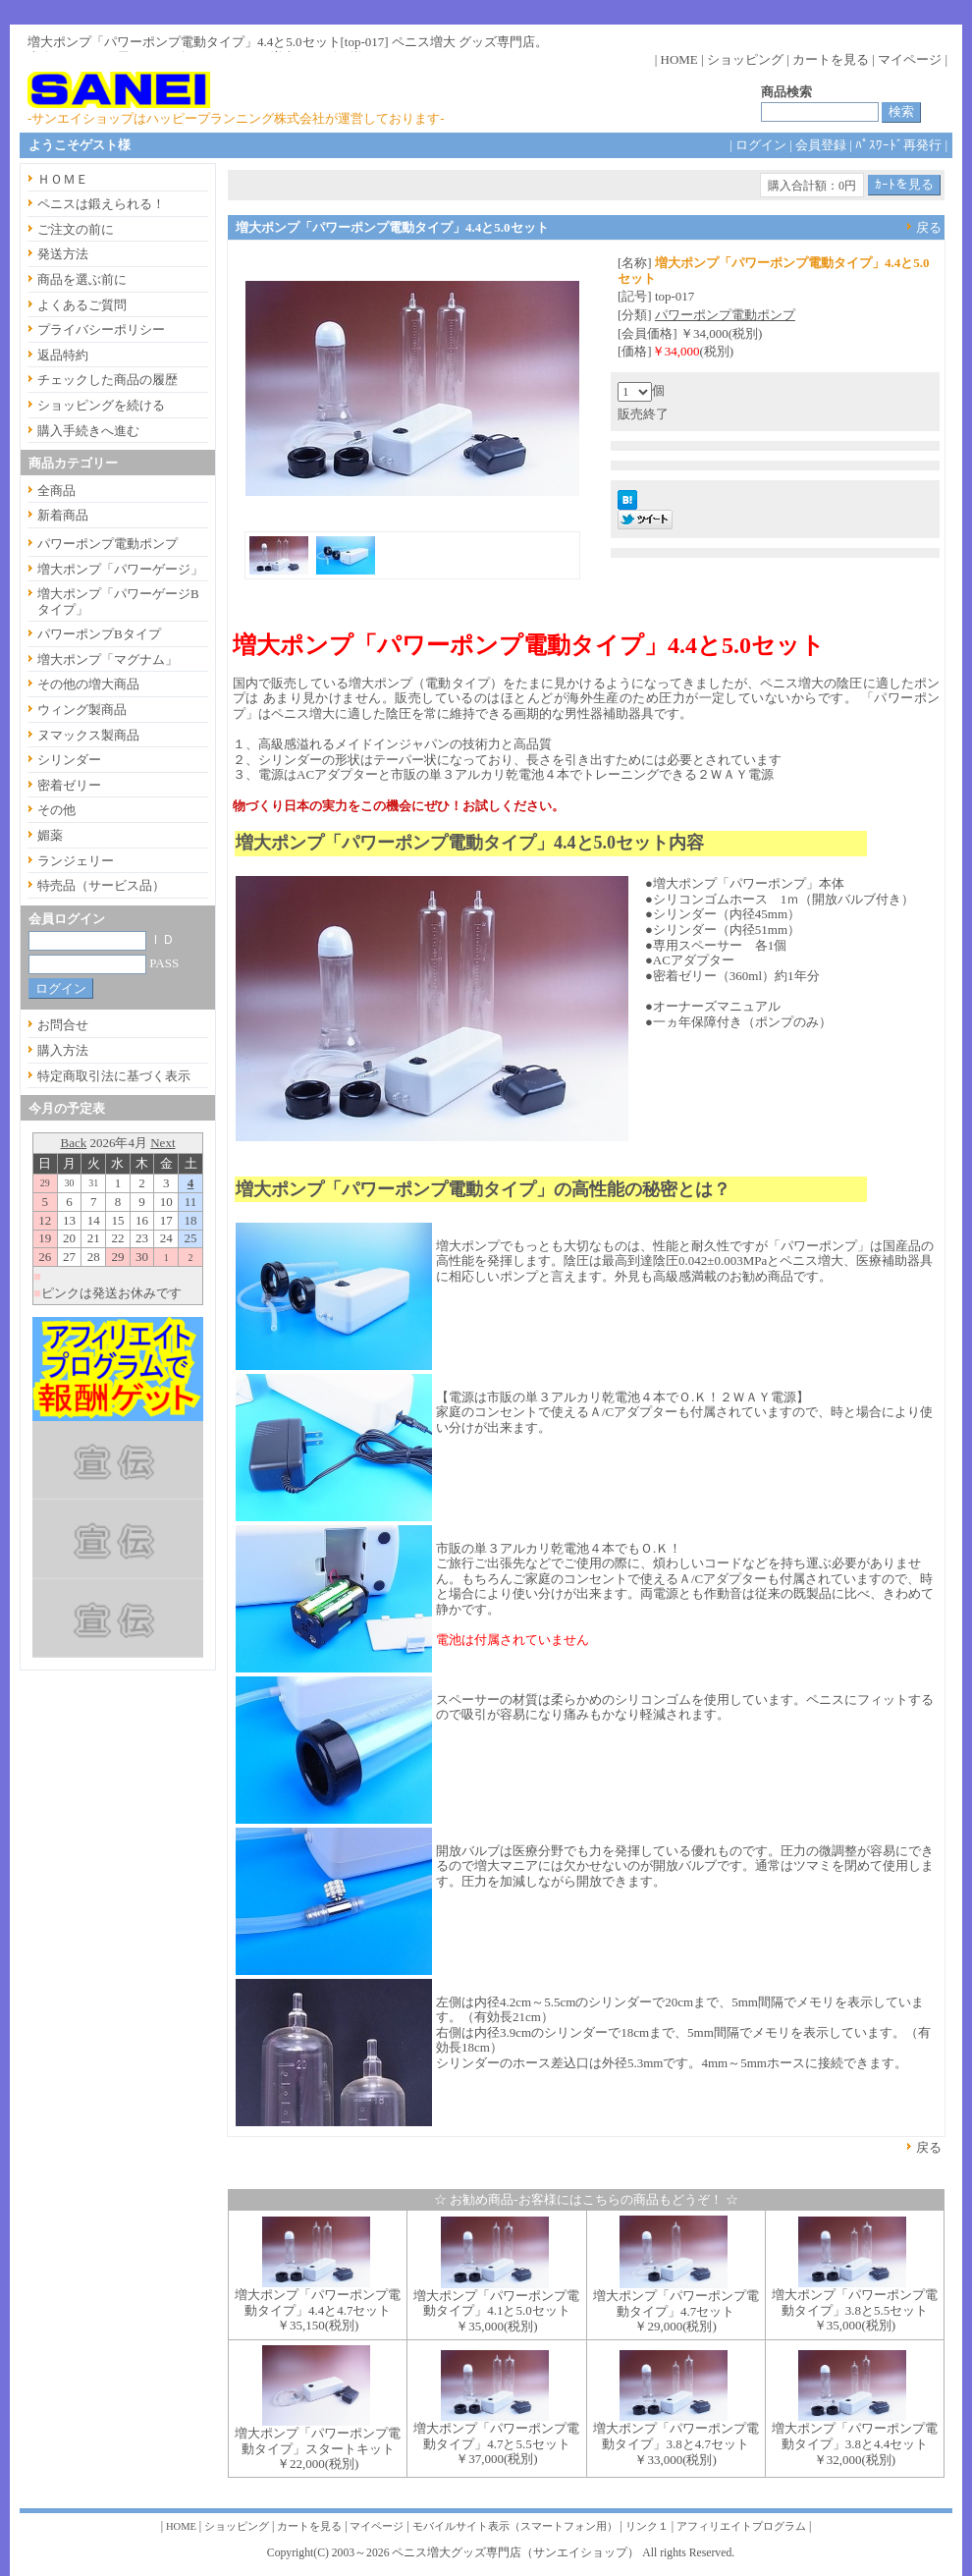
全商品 (56, 490)
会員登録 (820, 144)
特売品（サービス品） (101, 885)
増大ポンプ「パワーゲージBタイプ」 (118, 601)
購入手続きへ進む (88, 430)
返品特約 (62, 355)
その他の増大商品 (88, 684)
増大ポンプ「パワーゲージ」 (120, 569)
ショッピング (745, 59)
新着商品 (62, 515)
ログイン (760, 144)
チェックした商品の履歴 (107, 379)
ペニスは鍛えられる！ (101, 203)
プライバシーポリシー (101, 329)
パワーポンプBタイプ (99, 634)
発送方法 (62, 254)
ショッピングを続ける (101, 405)
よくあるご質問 (82, 305)
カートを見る (830, 59)
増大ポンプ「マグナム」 (107, 659)
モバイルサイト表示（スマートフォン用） (515, 2526)
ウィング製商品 (82, 709)
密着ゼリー (69, 785)
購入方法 (62, 1050)
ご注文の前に (75, 229)
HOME (679, 59)
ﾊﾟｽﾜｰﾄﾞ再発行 (898, 144)
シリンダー (69, 759)
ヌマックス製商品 (88, 735)
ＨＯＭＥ (62, 179)
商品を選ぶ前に (82, 279)
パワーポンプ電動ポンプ (725, 314)
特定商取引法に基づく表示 (113, 1076)
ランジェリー (75, 860)
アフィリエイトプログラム (741, 2526)
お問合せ (62, 1024)
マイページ (910, 59)
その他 (56, 809)
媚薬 (50, 835)
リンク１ (647, 2526)
